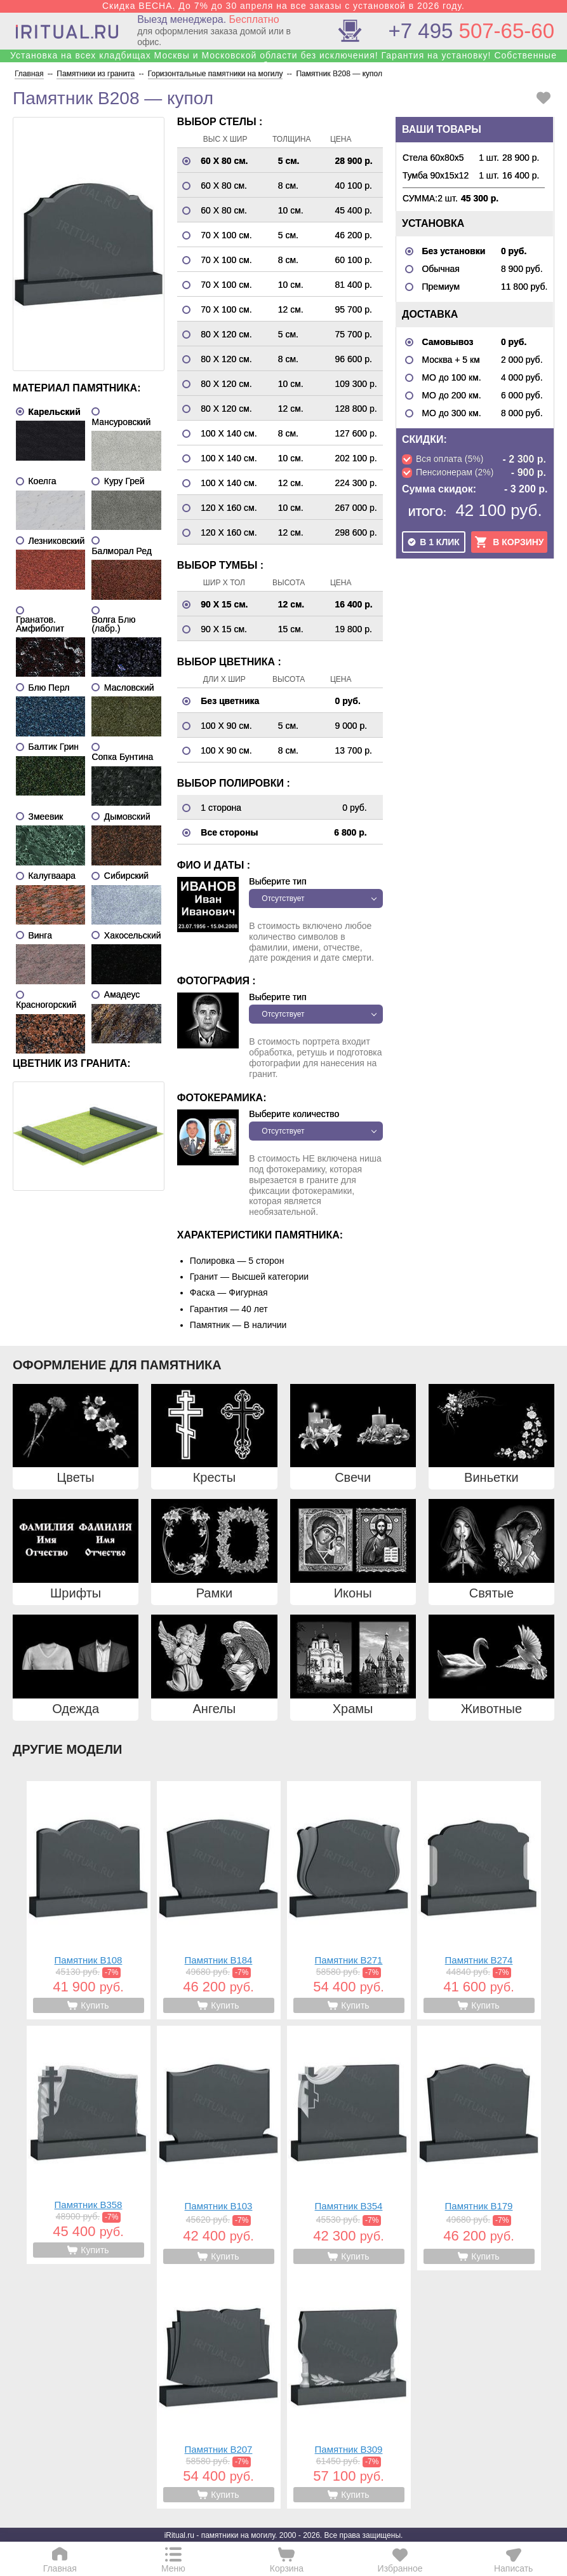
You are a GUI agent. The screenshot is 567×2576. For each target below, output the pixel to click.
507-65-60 (471, 31)
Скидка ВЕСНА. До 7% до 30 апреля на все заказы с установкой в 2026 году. (283, 6)
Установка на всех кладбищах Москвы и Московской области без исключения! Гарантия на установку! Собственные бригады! (283, 60)
